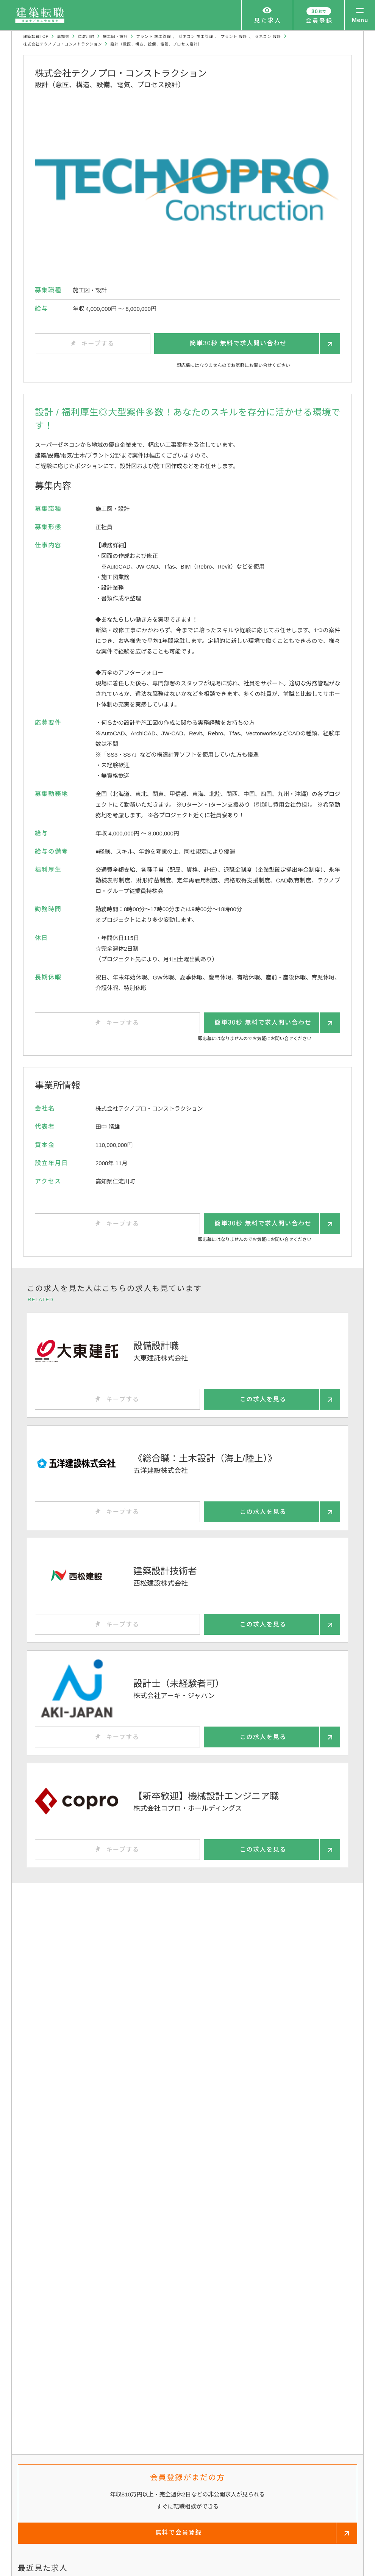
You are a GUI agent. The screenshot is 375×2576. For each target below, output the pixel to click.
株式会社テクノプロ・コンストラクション (62, 44)
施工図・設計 (115, 36)
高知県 (63, 36)
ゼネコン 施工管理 (195, 36)
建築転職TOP (35, 36)
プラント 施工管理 (153, 36)
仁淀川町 (86, 36)
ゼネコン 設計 (268, 36)
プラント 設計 (234, 36)
